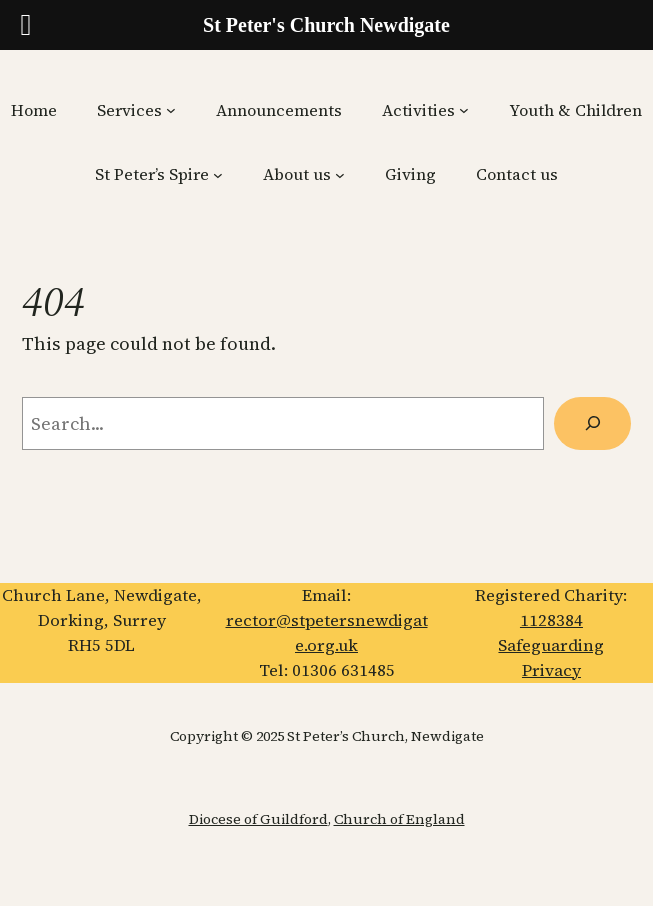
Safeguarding (551, 645)
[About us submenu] (340, 175)
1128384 (551, 620)
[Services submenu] (171, 110)
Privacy (551, 670)
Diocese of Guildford (258, 819)
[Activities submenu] (464, 110)
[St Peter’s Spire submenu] (218, 175)
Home (34, 110)
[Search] (592, 423)
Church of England (399, 819)
